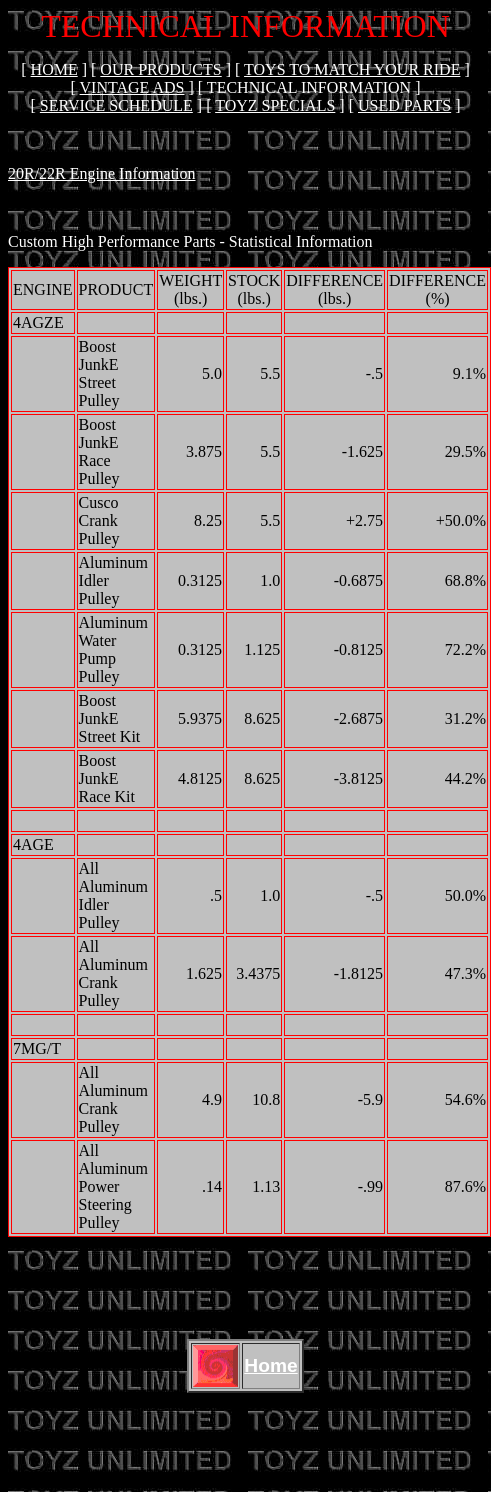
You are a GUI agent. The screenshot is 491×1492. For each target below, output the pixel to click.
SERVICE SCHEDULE (116, 105)
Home (54, 69)
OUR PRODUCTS (160, 69)
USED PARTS (404, 105)
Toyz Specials (275, 105)
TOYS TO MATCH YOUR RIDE (352, 69)
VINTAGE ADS (132, 87)
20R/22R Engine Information (102, 173)
